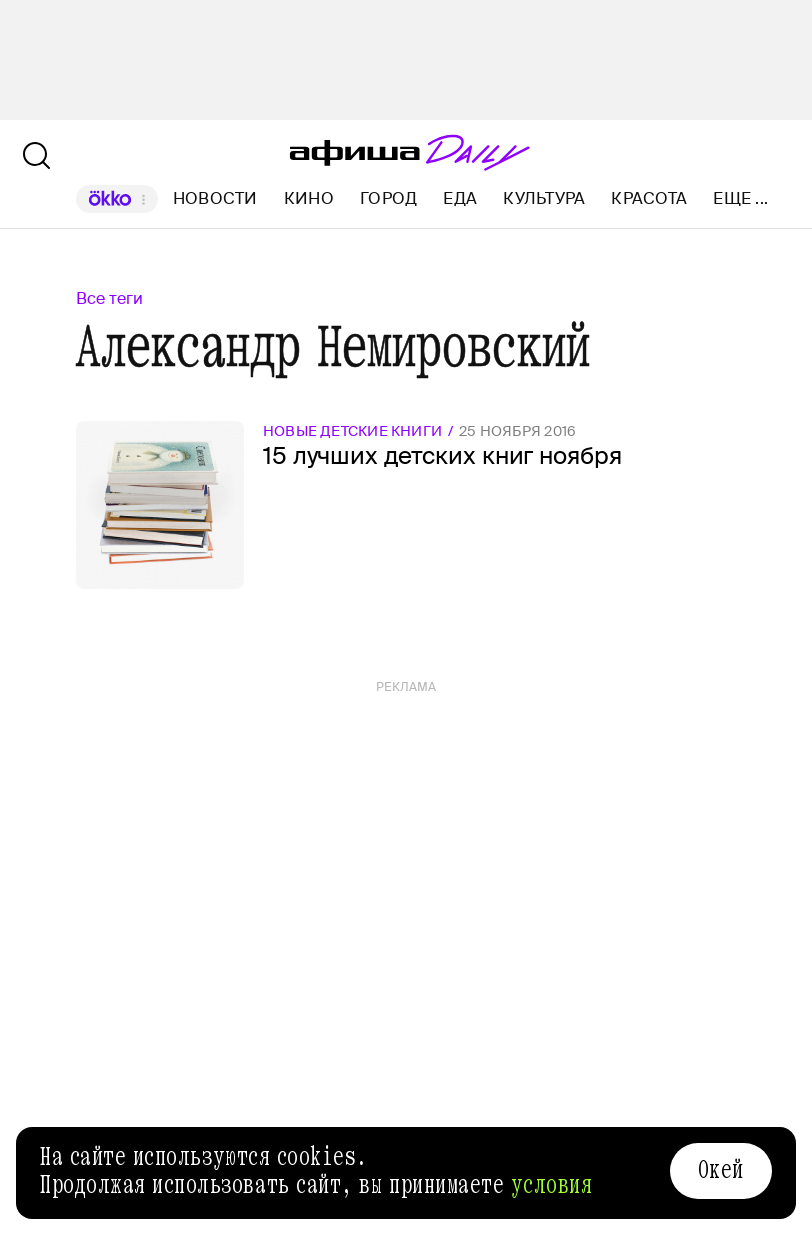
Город (388, 198)
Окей (721, 1170)
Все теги (109, 298)
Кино (309, 198)
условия (552, 1185)
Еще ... (740, 199)
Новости (215, 198)
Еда (460, 198)
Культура (544, 198)
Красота (649, 198)
